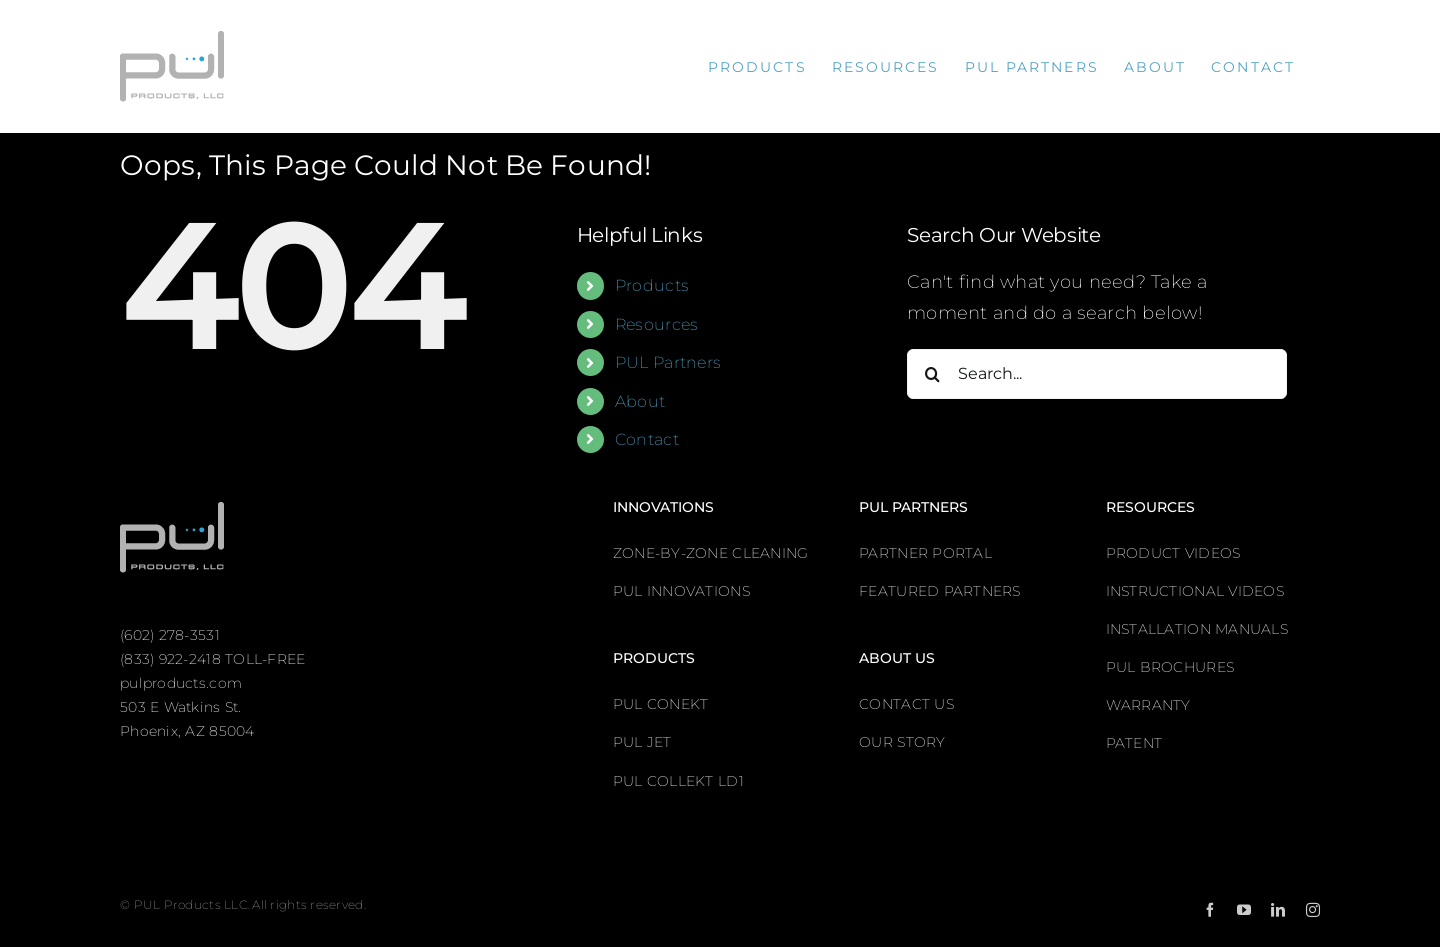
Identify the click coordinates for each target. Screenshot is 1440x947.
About (640, 401)
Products (652, 285)
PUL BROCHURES (1170, 667)
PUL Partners (668, 362)
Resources (656, 324)
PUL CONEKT (661, 704)
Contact (647, 439)
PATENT (1134, 743)
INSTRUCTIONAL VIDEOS (1195, 591)
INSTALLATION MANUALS (1197, 629)
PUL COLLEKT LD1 (678, 781)
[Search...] (1097, 374)
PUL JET (642, 742)
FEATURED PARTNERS (940, 591)
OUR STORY (902, 742)
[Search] (932, 374)
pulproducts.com (181, 683)
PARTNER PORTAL (925, 553)
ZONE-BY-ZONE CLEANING (711, 553)
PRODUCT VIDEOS (1173, 553)
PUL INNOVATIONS (681, 591)
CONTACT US (906, 704)
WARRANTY (1148, 705)
